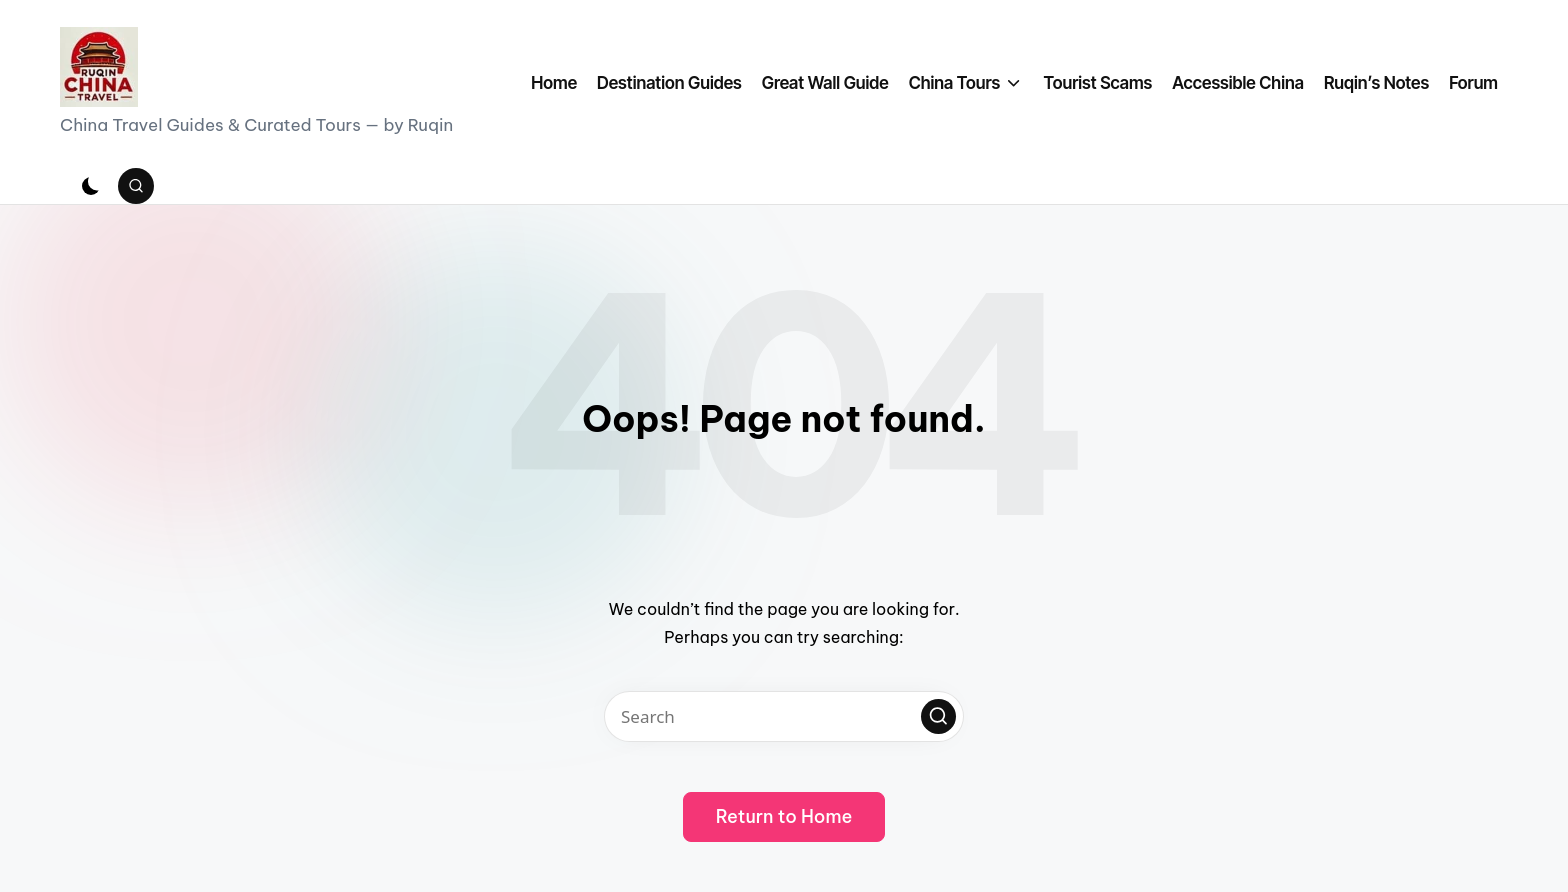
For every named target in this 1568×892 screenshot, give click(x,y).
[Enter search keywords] (784, 716)
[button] (938, 716)
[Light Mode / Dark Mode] (91, 186)
